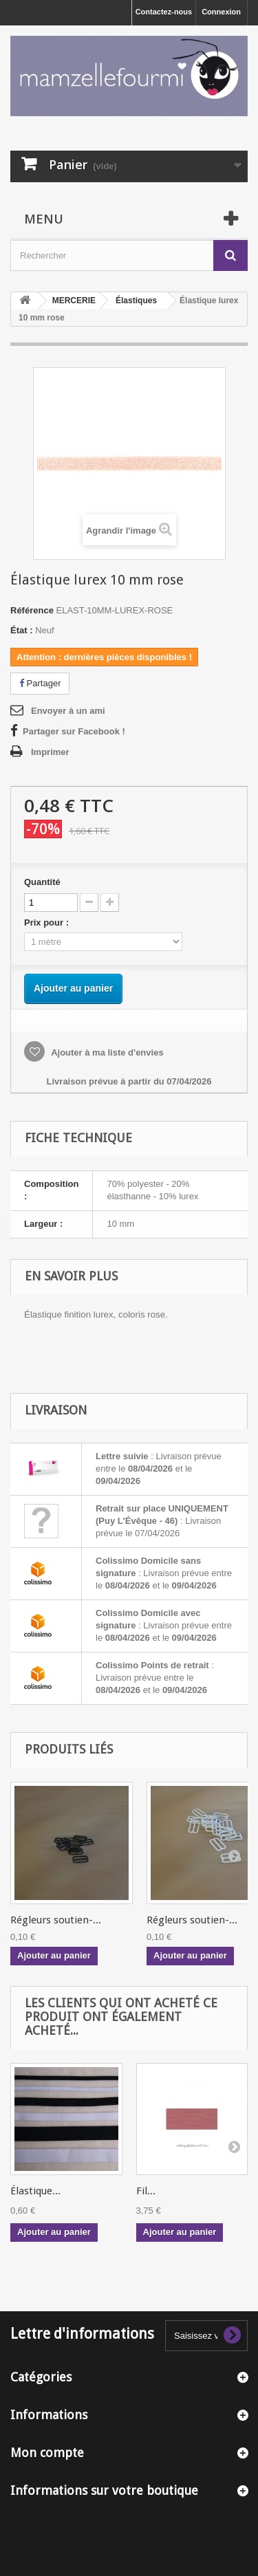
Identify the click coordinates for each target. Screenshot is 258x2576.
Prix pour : (49, 922)
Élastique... (35, 2191)
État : (21, 630)
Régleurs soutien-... (55, 1920)
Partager (40, 683)
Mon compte (47, 2452)
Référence (32, 610)
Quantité (42, 882)
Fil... (145, 2191)
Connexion (221, 12)
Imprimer (50, 752)
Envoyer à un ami (68, 711)
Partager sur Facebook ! (74, 731)
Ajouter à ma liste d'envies (106, 1052)
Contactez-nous (164, 12)
